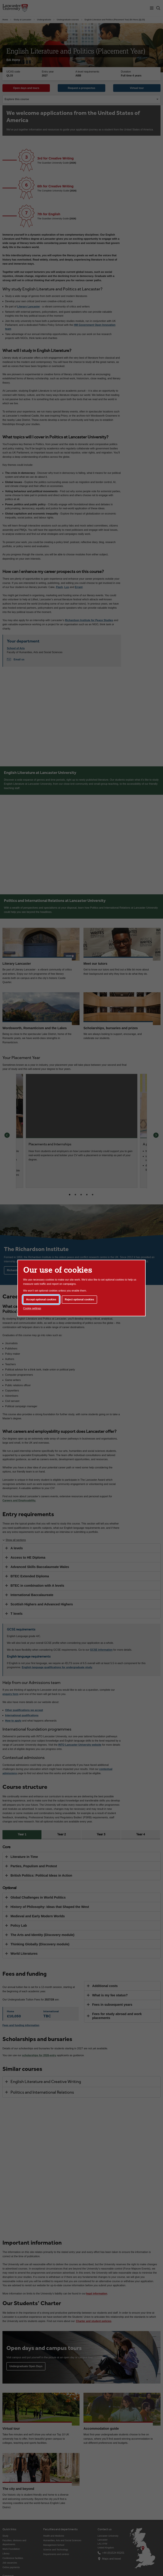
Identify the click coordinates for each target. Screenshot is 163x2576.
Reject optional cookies (79, 1299)
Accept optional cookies (41, 1299)
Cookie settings (32, 1308)
